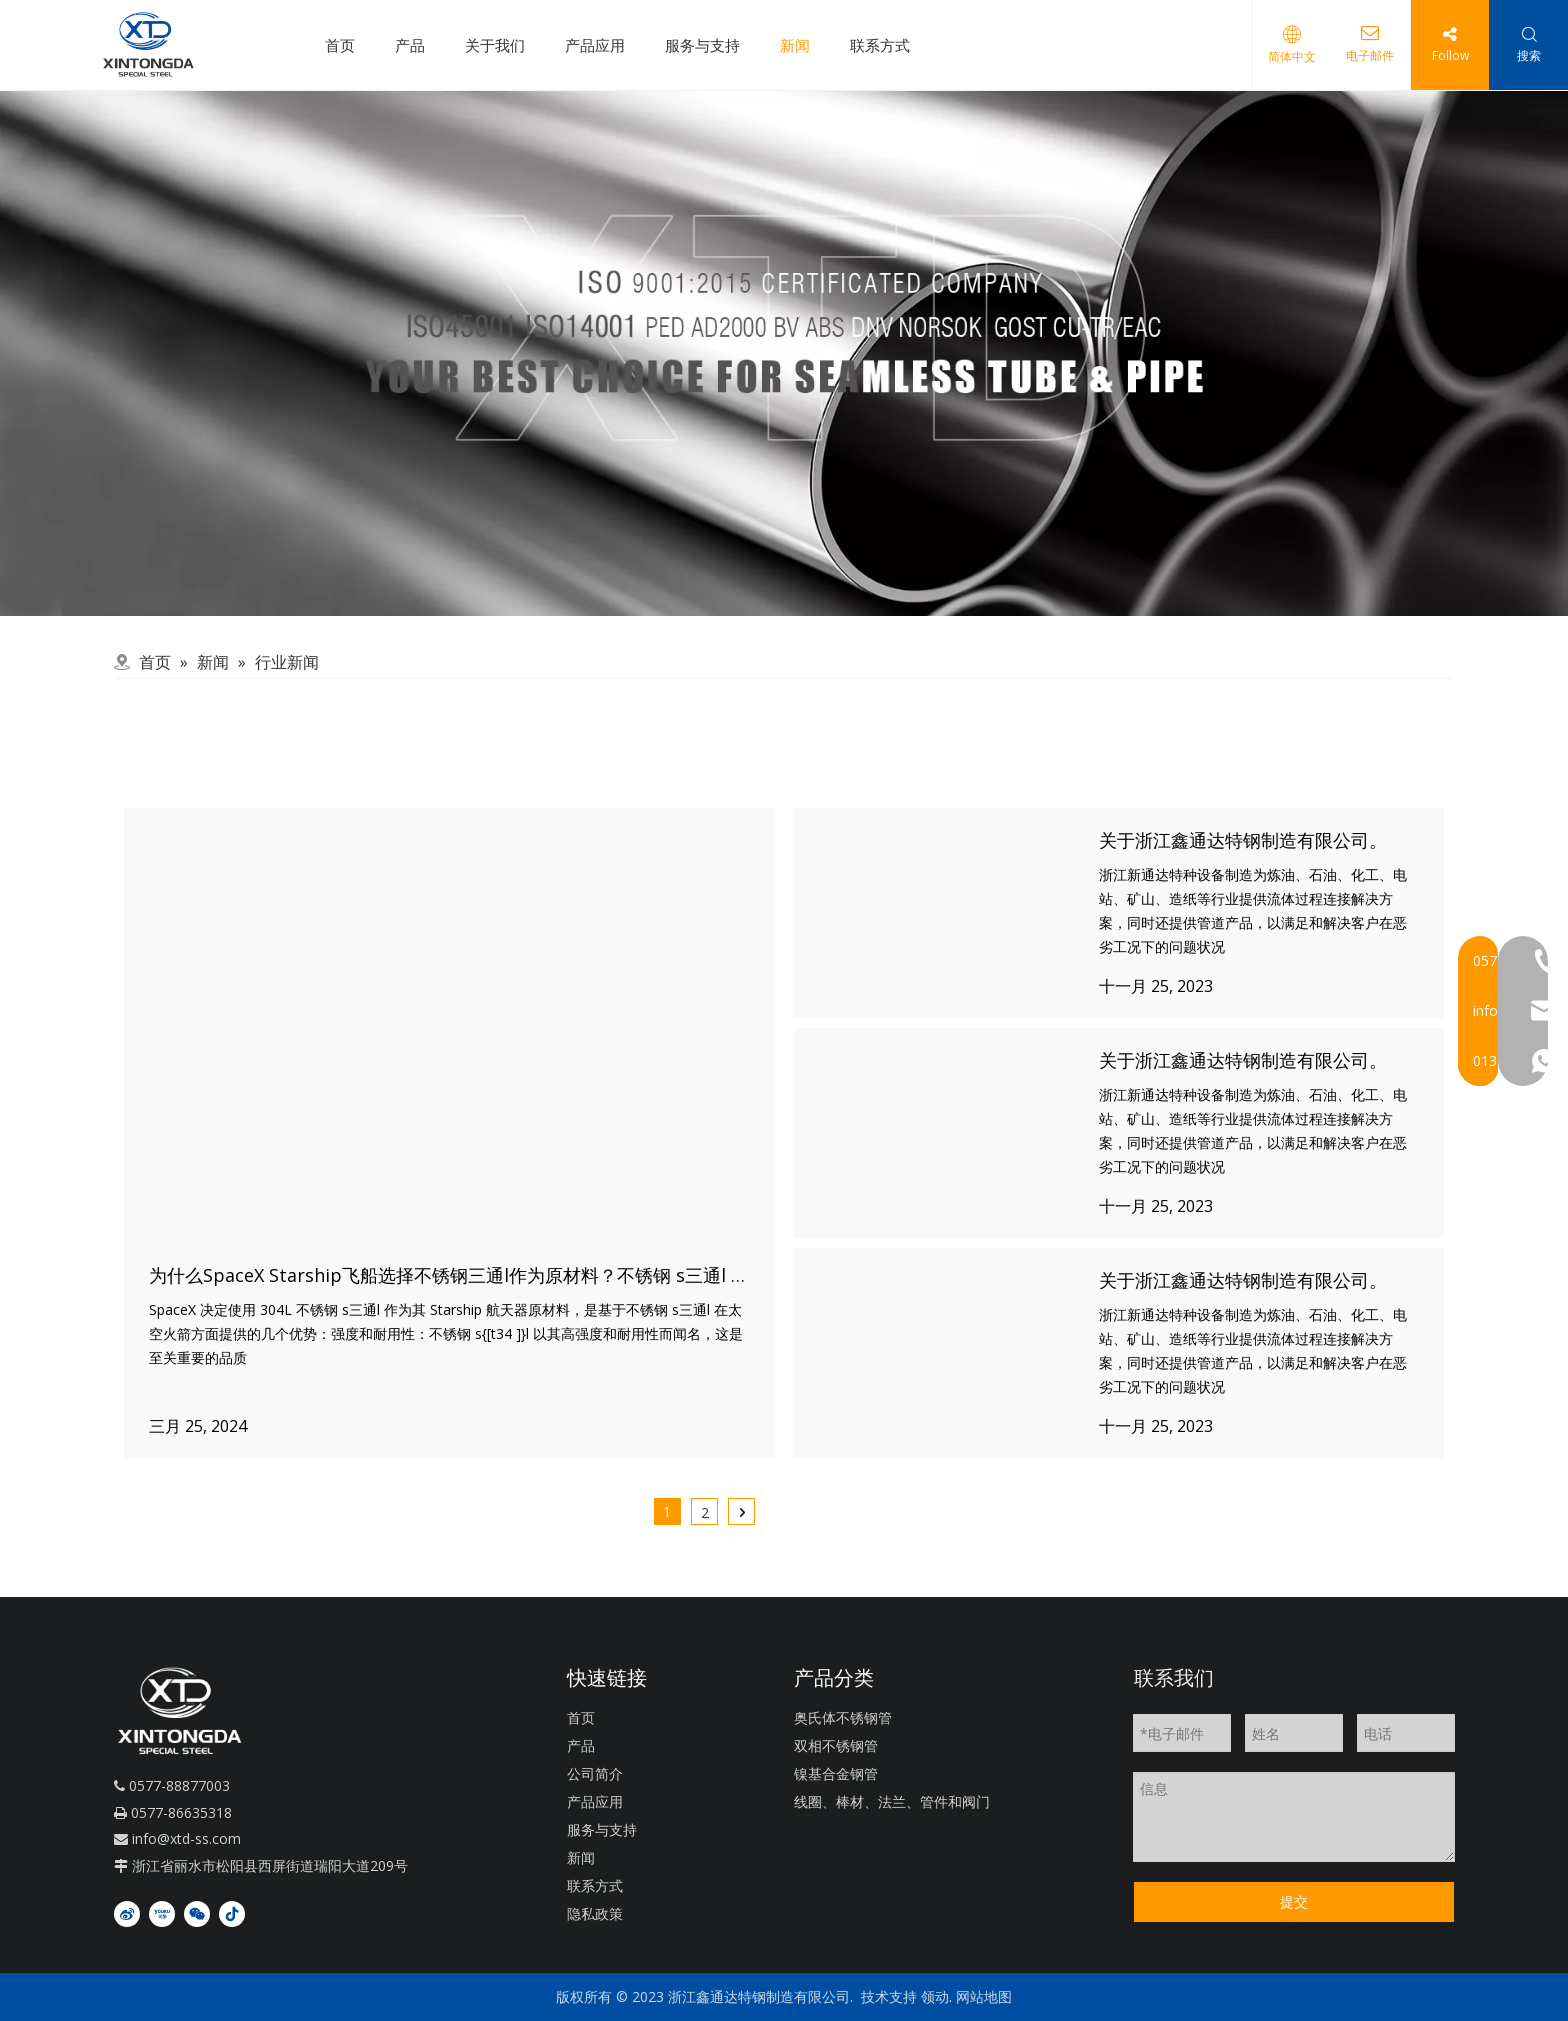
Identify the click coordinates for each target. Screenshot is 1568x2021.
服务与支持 (702, 45)
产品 (410, 45)
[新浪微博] (127, 1912)
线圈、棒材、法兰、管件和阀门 (892, 1801)
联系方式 (880, 45)
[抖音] (232, 1912)
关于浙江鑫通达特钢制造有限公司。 (1243, 840)
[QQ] (784, 353)
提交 (1294, 1901)
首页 (340, 45)
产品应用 (595, 45)
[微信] (197, 1912)
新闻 (795, 45)
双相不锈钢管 (836, 1745)
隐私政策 (595, 1913)
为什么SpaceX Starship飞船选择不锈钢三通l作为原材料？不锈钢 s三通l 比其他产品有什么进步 (530, 1275)
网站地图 (984, 1996)
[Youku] (162, 1912)
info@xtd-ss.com (186, 1838)
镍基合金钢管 (836, 1773)
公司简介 (595, 1773)
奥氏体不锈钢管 (843, 1717)
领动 (935, 1996)
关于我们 (495, 45)
